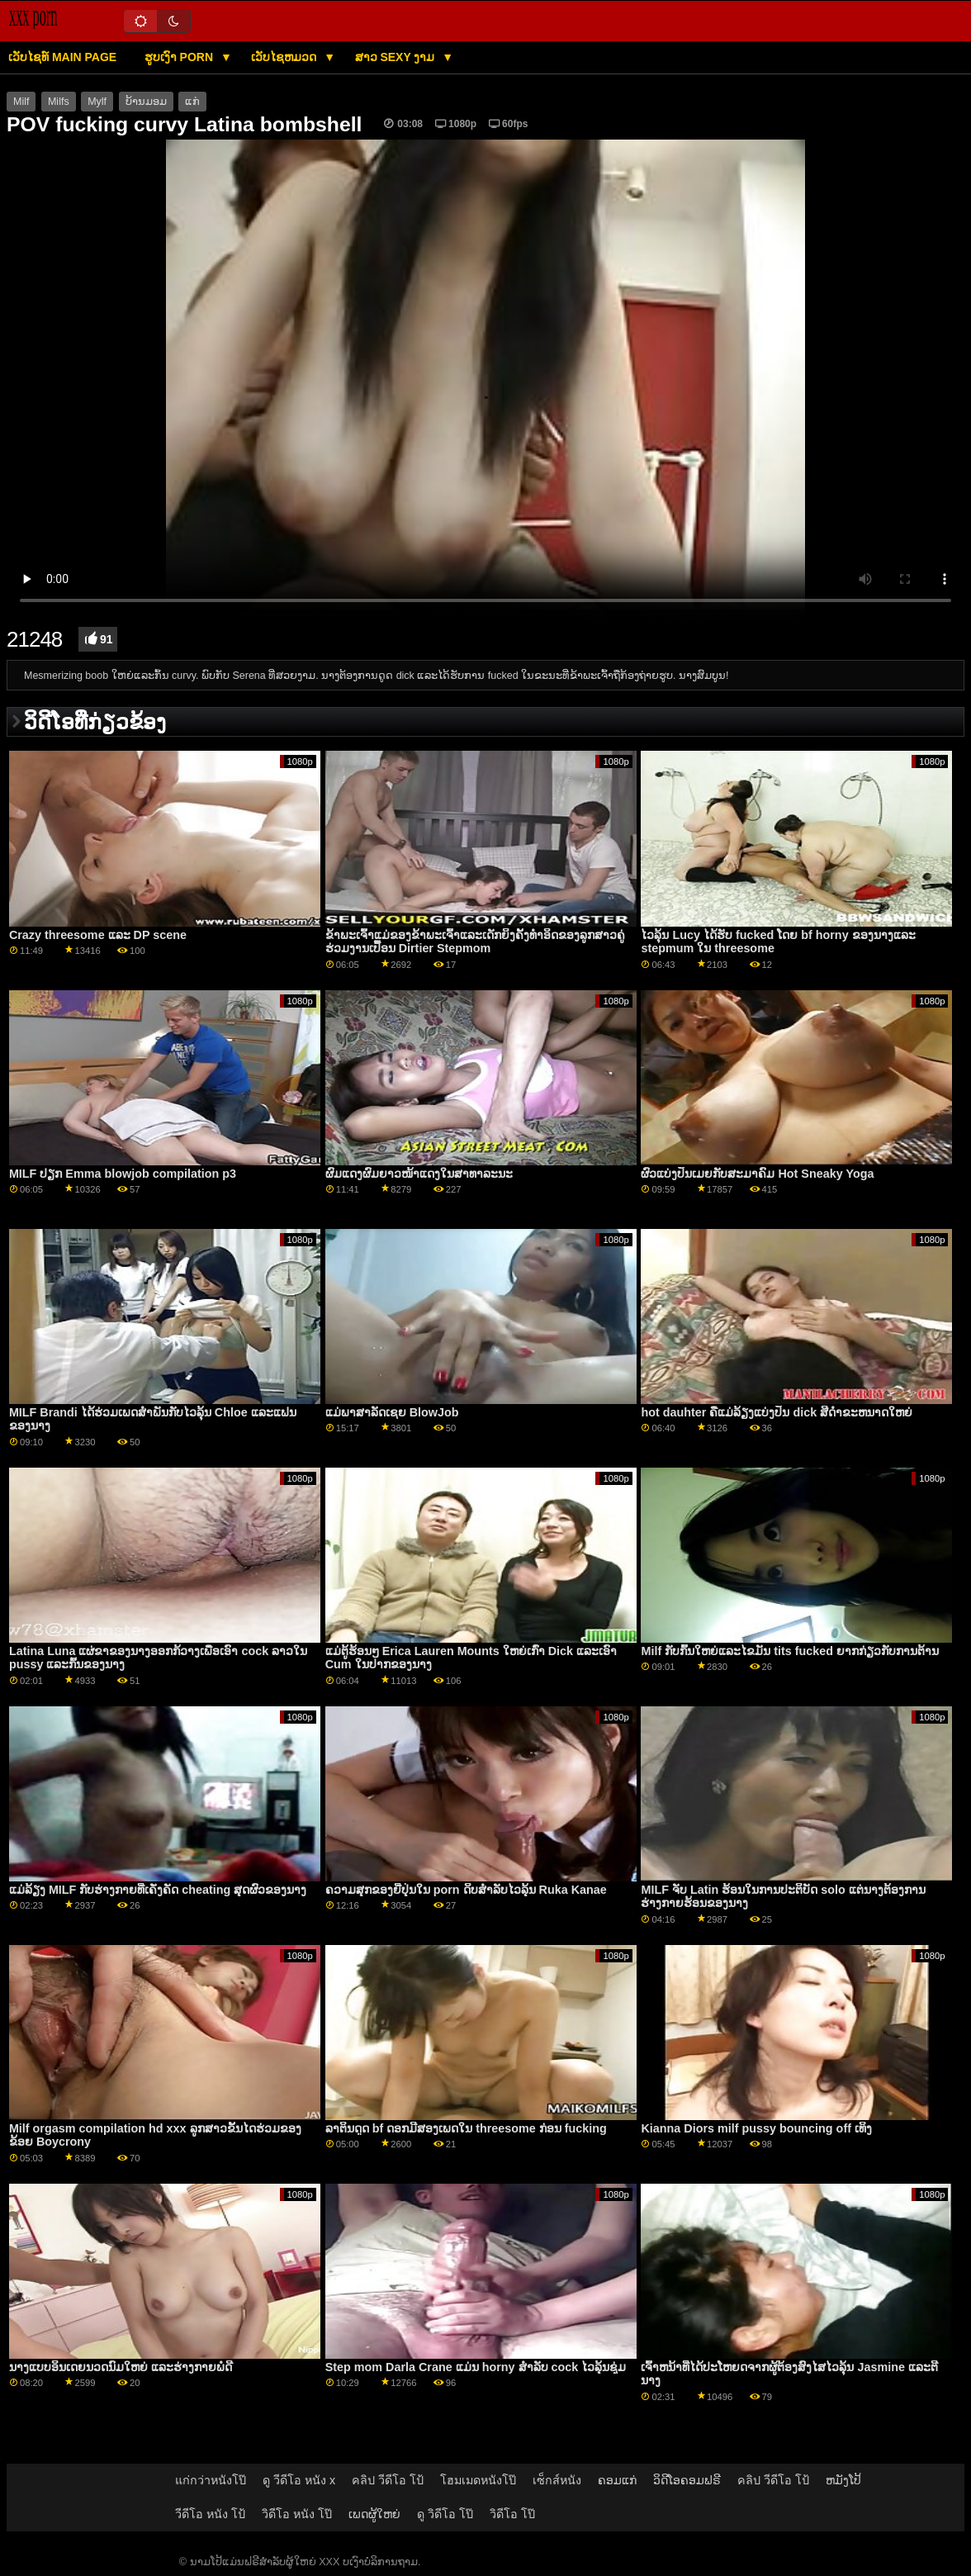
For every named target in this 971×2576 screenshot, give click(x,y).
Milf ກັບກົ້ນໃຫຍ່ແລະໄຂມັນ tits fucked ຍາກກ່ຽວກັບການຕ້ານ (790, 1651)
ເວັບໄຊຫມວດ (285, 57)
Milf (21, 101)
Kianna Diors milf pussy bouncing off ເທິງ (756, 2128)
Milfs (58, 101)
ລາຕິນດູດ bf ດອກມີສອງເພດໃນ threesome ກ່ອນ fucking (466, 2128)
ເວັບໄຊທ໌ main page (62, 57)
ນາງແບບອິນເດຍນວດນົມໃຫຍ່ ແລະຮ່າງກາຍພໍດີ (120, 2367)
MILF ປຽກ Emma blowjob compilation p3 (122, 1173)
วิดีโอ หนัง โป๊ (297, 2514)
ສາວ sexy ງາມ (396, 57)
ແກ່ (192, 101)
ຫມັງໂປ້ (843, 2480)
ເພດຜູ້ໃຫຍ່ (374, 2514)
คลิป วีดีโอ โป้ (388, 2480)
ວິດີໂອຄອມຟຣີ (687, 2480)
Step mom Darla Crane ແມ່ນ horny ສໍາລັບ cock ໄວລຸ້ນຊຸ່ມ (476, 2367)
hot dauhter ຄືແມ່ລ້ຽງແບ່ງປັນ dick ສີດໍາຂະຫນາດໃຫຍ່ (776, 1412)
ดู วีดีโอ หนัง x (299, 2480)
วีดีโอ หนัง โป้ (210, 2514)
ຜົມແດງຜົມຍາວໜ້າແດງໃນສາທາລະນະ (419, 1173)
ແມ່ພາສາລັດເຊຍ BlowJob (392, 1412)
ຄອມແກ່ (617, 2480)
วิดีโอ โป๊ (512, 2514)
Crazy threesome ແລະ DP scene (98, 935)
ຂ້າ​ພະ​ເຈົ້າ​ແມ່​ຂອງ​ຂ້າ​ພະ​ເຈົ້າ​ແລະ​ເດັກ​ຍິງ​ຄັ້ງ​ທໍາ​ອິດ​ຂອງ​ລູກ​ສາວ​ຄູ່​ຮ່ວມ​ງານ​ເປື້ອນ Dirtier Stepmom (475, 942)
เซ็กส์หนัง (557, 2480)
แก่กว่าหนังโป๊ (210, 2480)
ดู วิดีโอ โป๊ (445, 2514)
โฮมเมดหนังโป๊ (478, 2480)
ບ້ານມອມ (146, 101)
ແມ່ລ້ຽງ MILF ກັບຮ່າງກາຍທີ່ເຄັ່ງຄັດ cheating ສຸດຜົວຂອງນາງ (158, 1889)
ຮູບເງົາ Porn (180, 57)
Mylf (97, 101)
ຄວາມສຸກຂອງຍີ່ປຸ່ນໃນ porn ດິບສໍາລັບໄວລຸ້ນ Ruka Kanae (466, 1889)
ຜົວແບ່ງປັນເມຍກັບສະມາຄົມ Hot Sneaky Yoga (757, 1173)
